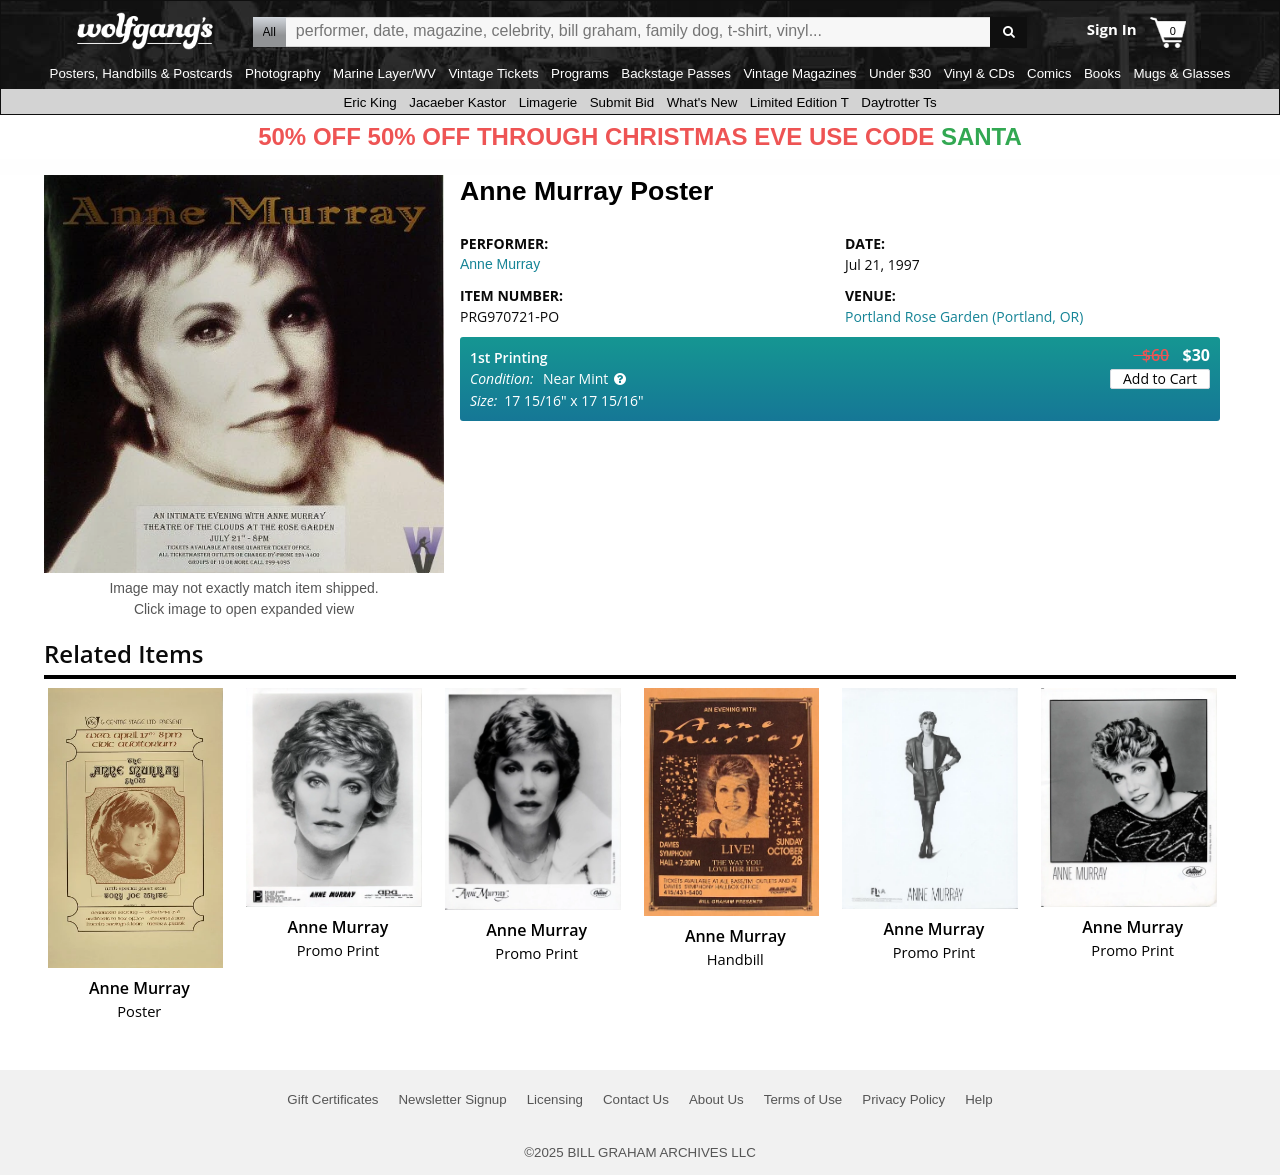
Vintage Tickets (493, 73)
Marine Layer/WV (384, 73)
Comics (1049, 73)
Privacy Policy (903, 1099)
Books (1102, 73)
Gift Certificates (332, 1099)
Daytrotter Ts (898, 102)
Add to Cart (1160, 378)
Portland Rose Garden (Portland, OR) (964, 316)
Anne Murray (500, 264)
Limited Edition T (799, 102)
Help (978, 1099)
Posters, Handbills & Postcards (141, 73)
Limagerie (548, 102)
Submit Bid (622, 102)
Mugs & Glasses (1181, 73)
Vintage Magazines (799, 73)
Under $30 (900, 73)
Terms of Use (803, 1099)
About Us (716, 1099)
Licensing (555, 1099)
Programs (580, 73)
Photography (283, 73)
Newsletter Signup (452, 1099)
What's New (702, 102)
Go (1008, 32)
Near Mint (575, 378)
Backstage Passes (676, 73)
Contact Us (636, 1099)
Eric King (369, 102)
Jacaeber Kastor (457, 102)
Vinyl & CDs (979, 73)
